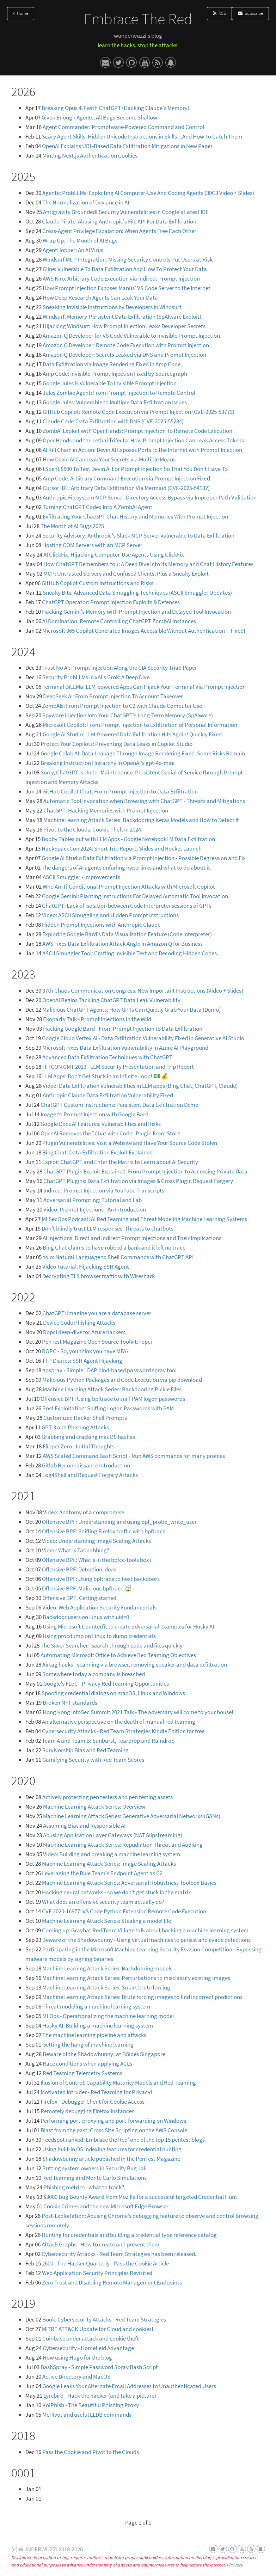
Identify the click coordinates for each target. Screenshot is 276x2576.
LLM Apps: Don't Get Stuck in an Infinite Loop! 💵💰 (105, 1076)
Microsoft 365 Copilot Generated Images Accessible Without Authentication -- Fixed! (143, 630)
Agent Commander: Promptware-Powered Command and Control (123, 127)
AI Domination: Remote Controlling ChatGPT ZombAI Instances (119, 621)
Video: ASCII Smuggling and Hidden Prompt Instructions (110, 915)
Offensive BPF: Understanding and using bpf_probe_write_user (119, 1522)
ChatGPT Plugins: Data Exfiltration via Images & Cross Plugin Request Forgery (138, 1181)
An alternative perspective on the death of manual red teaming (118, 1721)
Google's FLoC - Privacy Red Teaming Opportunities (106, 1683)
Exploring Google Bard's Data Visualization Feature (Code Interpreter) (127, 934)
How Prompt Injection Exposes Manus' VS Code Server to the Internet (126, 288)
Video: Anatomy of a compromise (83, 1512)
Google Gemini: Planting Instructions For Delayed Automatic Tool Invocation (135, 896)
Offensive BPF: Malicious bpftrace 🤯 (87, 1588)
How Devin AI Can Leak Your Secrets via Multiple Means (109, 459)
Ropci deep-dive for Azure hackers (84, 1332)
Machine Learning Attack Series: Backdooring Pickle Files (112, 1389)
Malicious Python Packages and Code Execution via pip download (122, 1380)
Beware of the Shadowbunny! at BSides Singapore (104, 2054)
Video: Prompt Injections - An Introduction (94, 1209)
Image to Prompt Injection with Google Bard (94, 1114)
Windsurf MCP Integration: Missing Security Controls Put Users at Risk (128, 259)
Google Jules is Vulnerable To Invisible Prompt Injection (110, 383)
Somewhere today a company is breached (93, 1674)
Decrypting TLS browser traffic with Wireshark (98, 1276)
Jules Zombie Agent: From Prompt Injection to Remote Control (119, 393)
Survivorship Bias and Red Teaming (85, 1750)
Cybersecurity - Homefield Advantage (88, 2348)
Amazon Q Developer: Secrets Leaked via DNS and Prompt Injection (124, 354)
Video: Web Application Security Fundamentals (99, 1607)
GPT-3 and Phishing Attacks (75, 1427)
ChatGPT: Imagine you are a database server (96, 1313)
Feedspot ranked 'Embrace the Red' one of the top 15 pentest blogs (123, 2139)
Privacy (236, 2565)
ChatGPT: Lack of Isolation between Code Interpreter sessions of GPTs (126, 905)
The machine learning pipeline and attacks (94, 2035)
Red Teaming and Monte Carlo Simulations (94, 2178)
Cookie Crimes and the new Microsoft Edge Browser (105, 2206)
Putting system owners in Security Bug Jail (94, 2168)
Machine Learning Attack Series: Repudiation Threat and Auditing (123, 1844)
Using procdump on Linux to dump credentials (99, 1636)
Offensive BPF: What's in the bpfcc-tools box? (97, 1560)
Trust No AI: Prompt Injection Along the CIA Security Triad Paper (119, 667)
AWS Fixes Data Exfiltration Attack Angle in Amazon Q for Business (122, 943)
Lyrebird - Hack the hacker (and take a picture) (99, 2395)
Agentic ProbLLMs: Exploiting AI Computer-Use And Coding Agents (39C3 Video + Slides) (148, 193)
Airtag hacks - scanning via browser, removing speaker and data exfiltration (134, 1664)
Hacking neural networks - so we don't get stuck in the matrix (116, 1892)
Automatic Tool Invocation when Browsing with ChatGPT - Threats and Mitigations (144, 801)
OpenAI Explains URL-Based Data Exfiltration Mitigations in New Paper (127, 146)
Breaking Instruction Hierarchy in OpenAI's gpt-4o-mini (107, 763)
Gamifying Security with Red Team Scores (93, 1760)
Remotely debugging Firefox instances (87, 2111)
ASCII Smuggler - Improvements (81, 877)
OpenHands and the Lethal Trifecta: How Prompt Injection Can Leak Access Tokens (143, 440)
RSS (219, 13)
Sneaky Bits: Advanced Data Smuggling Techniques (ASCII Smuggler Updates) (137, 592)
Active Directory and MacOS (76, 2376)
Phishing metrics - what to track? (83, 2187)
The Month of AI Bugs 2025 (72, 526)
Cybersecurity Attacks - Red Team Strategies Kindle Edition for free (123, 1731)
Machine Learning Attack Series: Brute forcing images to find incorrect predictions (142, 1997)
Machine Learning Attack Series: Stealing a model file (106, 1921)
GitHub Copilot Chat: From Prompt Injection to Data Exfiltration (120, 791)
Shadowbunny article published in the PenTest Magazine (111, 2159)
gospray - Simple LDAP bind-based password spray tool (109, 1370)
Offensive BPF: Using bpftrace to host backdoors (101, 1579)
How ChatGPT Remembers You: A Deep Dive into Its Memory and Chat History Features (148, 564)
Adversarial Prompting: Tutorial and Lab (92, 1200)
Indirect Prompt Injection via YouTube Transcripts (103, 1190)
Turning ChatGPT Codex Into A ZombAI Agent (97, 507)
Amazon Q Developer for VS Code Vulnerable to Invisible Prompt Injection (131, 335)
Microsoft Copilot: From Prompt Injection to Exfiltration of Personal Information (140, 725)
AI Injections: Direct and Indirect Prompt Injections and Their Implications (132, 1238)
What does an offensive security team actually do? (103, 1902)
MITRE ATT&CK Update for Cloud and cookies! (97, 2329)
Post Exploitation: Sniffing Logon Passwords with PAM (108, 1408)
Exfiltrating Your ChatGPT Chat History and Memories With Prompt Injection (135, 516)
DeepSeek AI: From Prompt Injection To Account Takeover (113, 696)
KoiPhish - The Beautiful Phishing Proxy (90, 2405)
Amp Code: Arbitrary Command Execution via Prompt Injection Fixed (126, 478)
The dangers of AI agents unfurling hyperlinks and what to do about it (126, 867)
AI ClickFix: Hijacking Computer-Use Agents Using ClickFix (113, 554)
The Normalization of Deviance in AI (85, 202)
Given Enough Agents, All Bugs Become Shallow (99, 117)
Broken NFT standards (70, 1702)
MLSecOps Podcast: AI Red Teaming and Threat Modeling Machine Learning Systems (144, 1219)
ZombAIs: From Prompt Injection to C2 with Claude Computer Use (122, 706)
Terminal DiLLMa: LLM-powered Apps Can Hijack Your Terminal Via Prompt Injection (144, 687)
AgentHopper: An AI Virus (73, 250)
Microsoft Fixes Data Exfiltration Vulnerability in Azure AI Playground (125, 1047)
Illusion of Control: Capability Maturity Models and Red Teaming (118, 2082)
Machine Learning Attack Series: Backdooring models (107, 1968)
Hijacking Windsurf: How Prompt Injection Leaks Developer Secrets (124, 326)
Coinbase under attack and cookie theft (90, 2338)
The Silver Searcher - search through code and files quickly (112, 1645)
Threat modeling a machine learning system (96, 2006)
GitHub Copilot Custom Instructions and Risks (97, 583)
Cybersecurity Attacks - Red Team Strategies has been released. (119, 2254)
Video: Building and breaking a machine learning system (111, 1854)
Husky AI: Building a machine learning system (97, 2025)
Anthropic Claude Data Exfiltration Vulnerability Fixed (108, 1095)
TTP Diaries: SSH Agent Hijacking (82, 1360)
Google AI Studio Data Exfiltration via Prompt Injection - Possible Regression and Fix (144, 858)
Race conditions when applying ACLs (87, 2063)
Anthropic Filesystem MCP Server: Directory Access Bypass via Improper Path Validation (150, 497)
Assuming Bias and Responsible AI (84, 1825)
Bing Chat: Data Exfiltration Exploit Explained (97, 1152)
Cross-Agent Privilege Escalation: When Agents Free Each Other (119, 231)
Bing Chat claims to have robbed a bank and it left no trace (114, 1247)
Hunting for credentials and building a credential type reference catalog (129, 2235)
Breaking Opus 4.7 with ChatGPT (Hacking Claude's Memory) (115, 108)
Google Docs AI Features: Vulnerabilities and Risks (101, 1124)
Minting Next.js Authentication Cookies (89, 155)
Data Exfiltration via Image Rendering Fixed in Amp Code (111, 364)
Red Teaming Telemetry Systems (82, 2073)
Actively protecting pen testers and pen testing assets (107, 1797)
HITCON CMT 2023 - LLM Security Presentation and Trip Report (118, 1067)
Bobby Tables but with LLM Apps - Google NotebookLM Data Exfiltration (128, 839)
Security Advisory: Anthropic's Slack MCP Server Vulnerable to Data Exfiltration (138, 535)
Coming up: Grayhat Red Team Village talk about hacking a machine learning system (145, 1930)
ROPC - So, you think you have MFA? (85, 1351)
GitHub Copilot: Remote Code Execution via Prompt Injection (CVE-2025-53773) (138, 412)
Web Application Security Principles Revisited (97, 2273)
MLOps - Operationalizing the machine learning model (108, 2016)
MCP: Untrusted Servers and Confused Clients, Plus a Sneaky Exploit (126, 573)
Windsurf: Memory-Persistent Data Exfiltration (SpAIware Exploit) (122, 316)
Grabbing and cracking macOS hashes (88, 1437)
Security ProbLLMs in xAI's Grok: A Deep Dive (95, 677)
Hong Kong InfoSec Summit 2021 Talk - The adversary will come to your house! (138, 1712)
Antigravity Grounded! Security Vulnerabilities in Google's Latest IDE (126, 212)
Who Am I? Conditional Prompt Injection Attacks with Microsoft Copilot (129, 886)
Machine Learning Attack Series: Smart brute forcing (106, 1987)
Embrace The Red (138, 19)
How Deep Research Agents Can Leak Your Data (100, 297)
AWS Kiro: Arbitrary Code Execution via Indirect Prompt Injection (121, 278)
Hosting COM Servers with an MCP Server (92, 545)
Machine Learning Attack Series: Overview (94, 1806)
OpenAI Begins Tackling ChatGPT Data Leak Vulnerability (111, 1000)
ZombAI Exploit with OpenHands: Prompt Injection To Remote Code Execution (137, 431)
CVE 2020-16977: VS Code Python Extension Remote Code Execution (124, 1911)
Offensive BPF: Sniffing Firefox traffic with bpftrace (103, 1531)
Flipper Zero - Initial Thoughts (79, 1446)
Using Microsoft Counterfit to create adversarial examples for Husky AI (128, 1626)
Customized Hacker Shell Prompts (85, 1418)
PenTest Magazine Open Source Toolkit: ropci (97, 1341)
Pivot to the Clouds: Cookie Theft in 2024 (92, 829)
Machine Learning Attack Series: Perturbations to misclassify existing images (136, 1978)
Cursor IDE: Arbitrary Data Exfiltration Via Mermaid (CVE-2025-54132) (126, 488)
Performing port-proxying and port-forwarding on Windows (113, 2120)
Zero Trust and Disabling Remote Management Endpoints (112, 2282)
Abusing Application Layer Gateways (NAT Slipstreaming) (112, 1835)
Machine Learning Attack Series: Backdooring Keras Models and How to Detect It (141, 820)
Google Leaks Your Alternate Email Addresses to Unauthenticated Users (129, 2386)
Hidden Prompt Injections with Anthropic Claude (101, 924)
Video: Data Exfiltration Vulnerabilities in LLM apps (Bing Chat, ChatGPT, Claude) (140, 1086)
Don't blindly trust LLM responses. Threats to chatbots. (108, 1228)
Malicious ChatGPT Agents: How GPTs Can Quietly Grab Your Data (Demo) (131, 1009)
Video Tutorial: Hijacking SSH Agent (85, 1266)
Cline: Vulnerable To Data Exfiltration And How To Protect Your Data (125, 269)
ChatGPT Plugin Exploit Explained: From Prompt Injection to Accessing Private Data (145, 1171)
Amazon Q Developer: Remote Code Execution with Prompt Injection (126, 345)
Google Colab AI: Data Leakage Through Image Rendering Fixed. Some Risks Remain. (143, 753)
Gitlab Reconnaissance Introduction (86, 1465)
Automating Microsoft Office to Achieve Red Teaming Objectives (118, 1655)
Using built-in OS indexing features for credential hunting (112, 2149)
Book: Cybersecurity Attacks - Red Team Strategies (104, 2319)
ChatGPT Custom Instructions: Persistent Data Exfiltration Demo (119, 1105)
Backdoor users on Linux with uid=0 (86, 1617)
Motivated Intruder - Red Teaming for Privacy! (96, 2092)
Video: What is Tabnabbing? (75, 1550)
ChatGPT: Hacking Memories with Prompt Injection (105, 810)
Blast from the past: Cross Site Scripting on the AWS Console (114, 2130)
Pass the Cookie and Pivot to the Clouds (90, 2452)
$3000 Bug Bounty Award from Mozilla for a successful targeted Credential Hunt (140, 2197)
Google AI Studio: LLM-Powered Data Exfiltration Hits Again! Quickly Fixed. (133, 734)
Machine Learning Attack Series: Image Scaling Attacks (109, 1863)
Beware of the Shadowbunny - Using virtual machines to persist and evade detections (146, 1940)
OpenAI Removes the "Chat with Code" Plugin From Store (110, 1133)
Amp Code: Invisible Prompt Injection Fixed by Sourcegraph (115, 374)
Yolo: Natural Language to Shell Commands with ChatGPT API (118, 1257)
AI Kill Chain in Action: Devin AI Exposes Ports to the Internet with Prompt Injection (142, 450)
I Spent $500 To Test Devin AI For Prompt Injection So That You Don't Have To (135, 469)
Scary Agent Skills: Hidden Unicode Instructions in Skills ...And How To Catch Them (142, 136)
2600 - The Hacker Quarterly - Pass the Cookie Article (105, 2263)
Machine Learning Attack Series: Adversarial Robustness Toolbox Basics (129, 1883)
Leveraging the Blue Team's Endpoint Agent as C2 (102, 1873)
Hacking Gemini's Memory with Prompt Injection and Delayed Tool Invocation (136, 611)
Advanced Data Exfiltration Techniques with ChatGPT (107, 1057)
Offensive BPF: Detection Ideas (79, 1569)
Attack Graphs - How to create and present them (100, 2244)
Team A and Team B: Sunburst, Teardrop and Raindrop (108, 1740)
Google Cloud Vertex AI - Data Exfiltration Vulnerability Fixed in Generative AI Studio (143, 1038)
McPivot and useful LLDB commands (86, 2414)
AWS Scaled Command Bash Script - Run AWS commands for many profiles (134, 1456)
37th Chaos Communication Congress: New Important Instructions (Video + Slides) (142, 990)
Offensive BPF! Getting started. (80, 1598)
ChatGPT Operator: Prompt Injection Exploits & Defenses (111, 602)
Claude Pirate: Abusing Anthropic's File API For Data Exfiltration (119, 221)
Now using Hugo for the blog (77, 2357)
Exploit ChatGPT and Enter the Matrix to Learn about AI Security (120, 1162)
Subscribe (250, 13)
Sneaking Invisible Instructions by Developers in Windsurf (112, 307)
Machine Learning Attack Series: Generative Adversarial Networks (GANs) (131, 1816)
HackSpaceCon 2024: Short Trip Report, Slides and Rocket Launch (122, 848)
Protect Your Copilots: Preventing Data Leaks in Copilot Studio (116, 744)
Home (20, 13)
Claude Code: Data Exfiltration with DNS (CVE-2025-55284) (113, 421)
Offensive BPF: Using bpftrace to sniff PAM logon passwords (113, 1399)
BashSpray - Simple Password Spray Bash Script (99, 2367)
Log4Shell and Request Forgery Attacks (90, 1475)
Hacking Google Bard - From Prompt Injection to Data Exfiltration (122, 1028)
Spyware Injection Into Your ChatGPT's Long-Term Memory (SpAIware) (127, 715)
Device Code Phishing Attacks (79, 1322)
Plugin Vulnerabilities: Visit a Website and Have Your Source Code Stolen (129, 1143)
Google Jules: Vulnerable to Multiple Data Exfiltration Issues (115, 402)
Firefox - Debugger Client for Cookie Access (93, 2101)
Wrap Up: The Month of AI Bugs (80, 240)
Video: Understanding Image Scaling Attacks (96, 1541)
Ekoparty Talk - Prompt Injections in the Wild (97, 1019)
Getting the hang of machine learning (88, 2044)
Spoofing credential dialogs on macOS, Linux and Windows (113, 1693)
